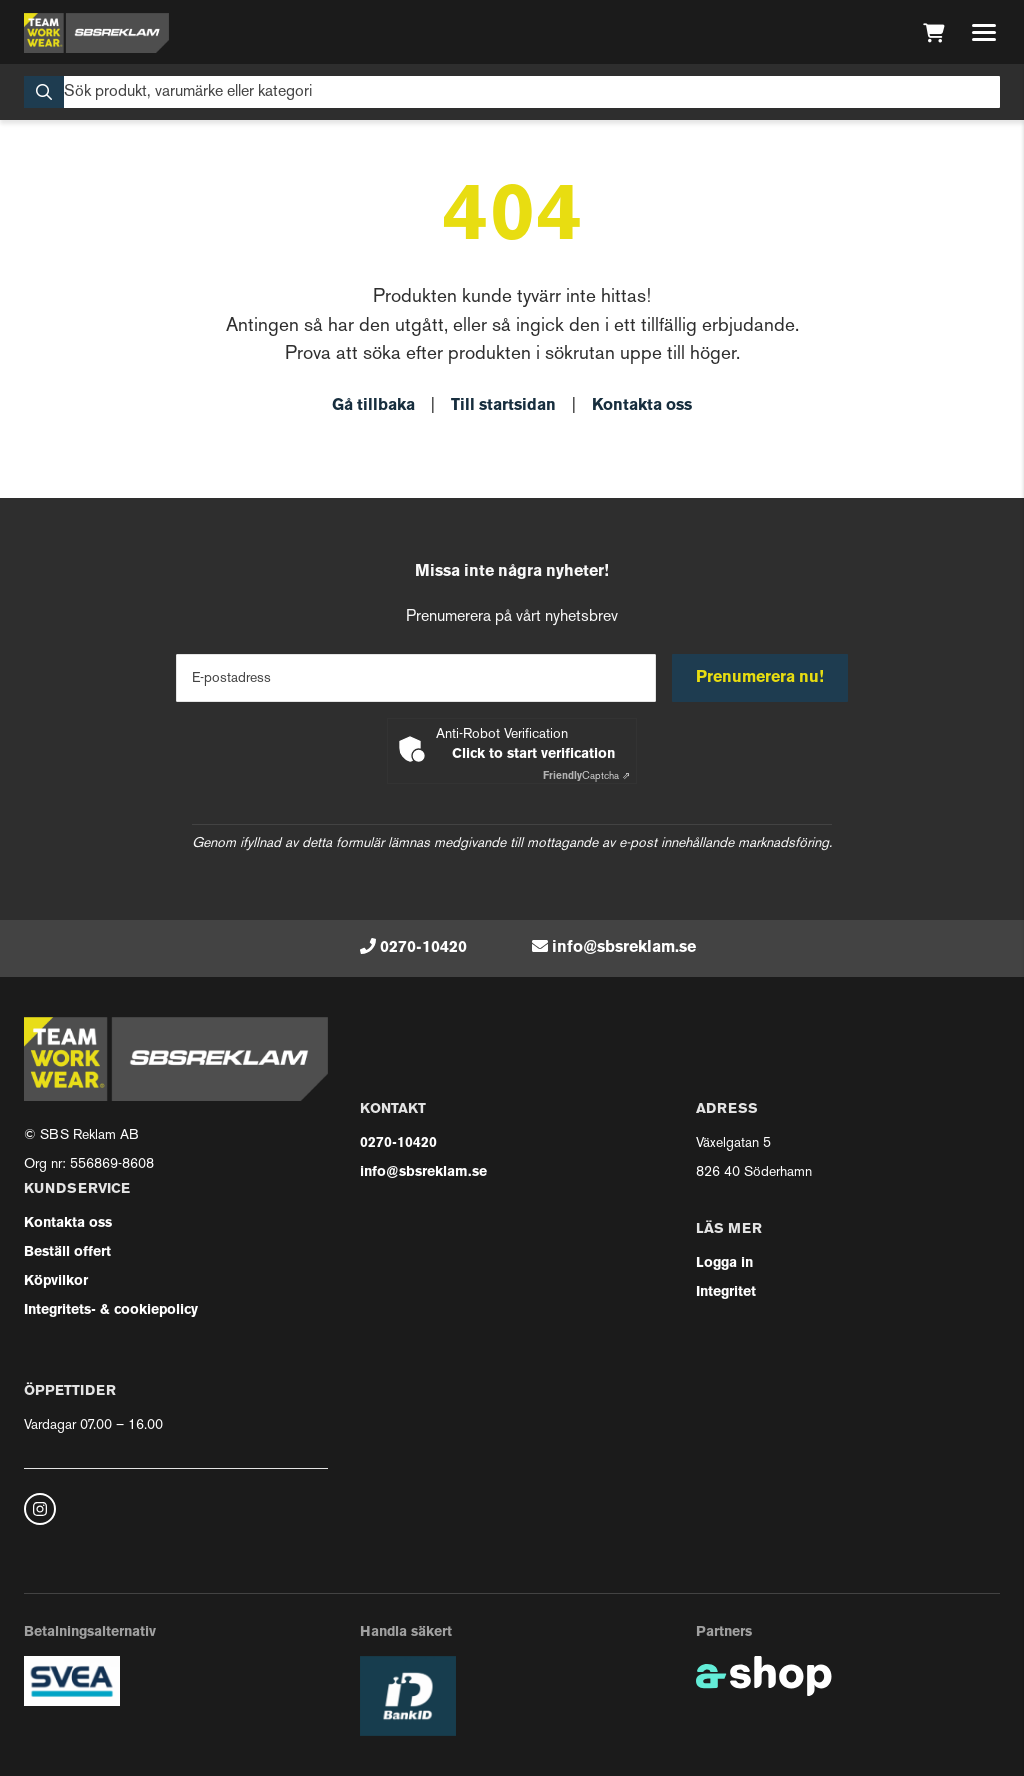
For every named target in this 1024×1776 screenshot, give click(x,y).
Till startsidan (503, 406)
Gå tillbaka (373, 406)
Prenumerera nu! (760, 678)
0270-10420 (423, 948)
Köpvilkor (56, 1281)
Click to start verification (533, 754)
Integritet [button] (726, 1292)
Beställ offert (67, 1252)
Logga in (724, 1263)
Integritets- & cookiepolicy (111, 1310)
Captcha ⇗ (586, 776)
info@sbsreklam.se (624, 948)
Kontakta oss (642, 406)
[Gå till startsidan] (96, 33)
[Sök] (512, 92)
